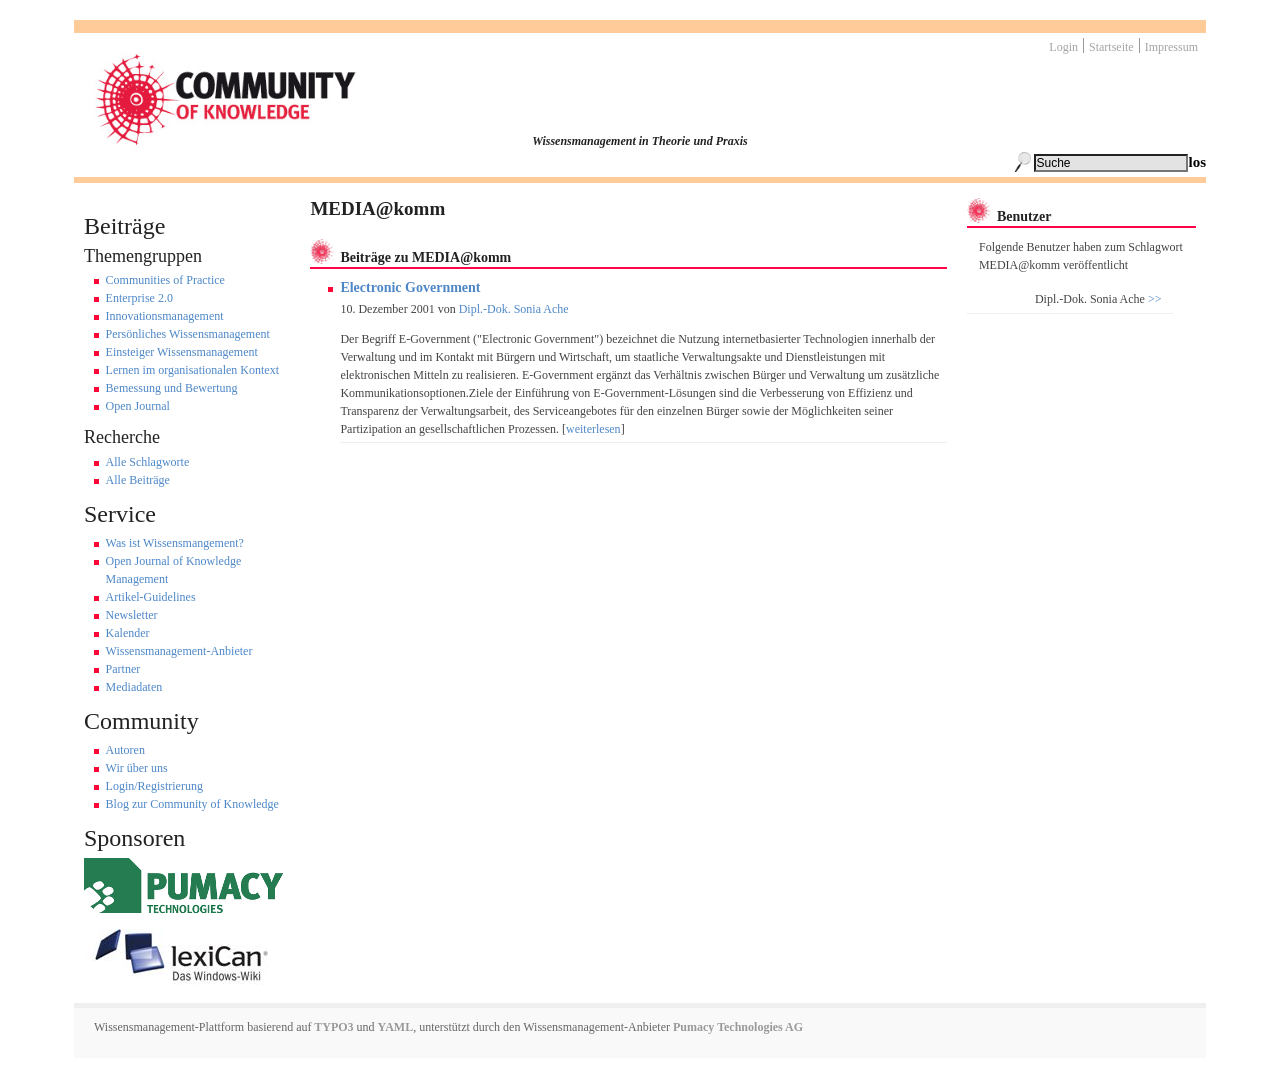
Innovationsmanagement (165, 316)
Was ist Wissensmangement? (175, 543)
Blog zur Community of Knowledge (192, 804)
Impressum (1171, 47)
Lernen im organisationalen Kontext (192, 370)
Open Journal (138, 406)
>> (1153, 299)
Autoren (125, 750)
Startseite (1111, 47)
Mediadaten (134, 687)
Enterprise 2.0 (139, 298)
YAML (396, 1027)
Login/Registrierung (154, 786)
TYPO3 (332, 1027)
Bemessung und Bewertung (172, 388)
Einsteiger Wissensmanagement (182, 352)
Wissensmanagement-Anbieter (179, 651)
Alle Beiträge (138, 480)
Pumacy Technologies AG (738, 1027)
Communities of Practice (165, 280)
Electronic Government (410, 287)
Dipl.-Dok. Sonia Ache (514, 309)
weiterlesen (593, 429)
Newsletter (132, 615)
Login (1063, 47)
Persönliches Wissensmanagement (188, 334)
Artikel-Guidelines (151, 597)
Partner (123, 669)
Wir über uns (137, 768)
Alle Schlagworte (148, 462)
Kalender (128, 633)
